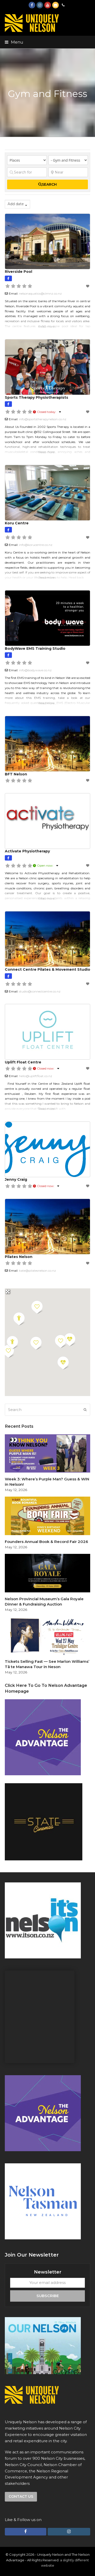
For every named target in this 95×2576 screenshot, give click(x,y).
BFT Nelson (16, 774)
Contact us (21, 2496)
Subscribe (47, 2295)
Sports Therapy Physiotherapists (36, 397)
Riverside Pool (18, 271)
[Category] (68, 160)
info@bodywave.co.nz (35, 670)
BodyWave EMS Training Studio (35, 648)
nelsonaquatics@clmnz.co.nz (40, 293)
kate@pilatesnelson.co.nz (37, 1270)
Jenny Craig (16, 1179)
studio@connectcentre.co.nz (40, 991)
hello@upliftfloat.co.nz (35, 1076)
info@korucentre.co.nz (35, 545)
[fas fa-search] (47, 184)
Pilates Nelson (18, 1256)
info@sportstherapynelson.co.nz (42, 419)
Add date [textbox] (16, 204)
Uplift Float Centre (23, 1062)
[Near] (68, 172)
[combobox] (17, 204)
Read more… (47, 326)
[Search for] (27, 172)
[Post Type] (27, 160)
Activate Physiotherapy (27, 851)
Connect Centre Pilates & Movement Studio (47, 969)
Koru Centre (17, 523)
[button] (14, 42)
